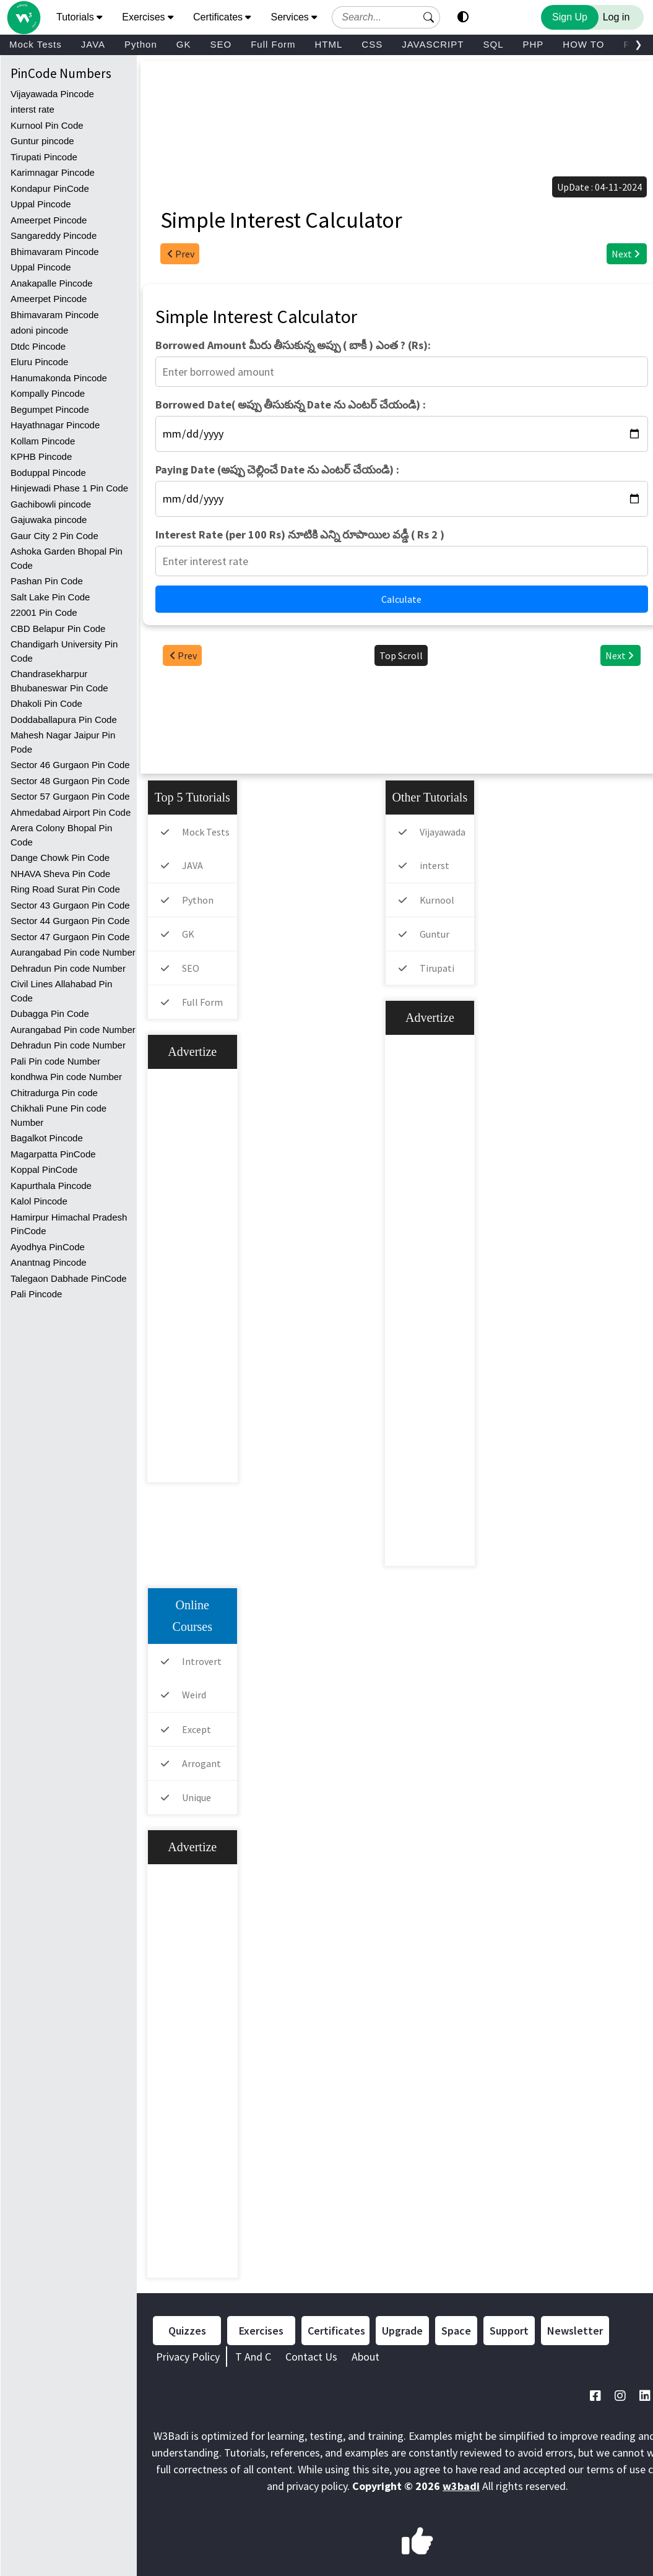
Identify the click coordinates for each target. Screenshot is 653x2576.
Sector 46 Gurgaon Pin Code (70, 764)
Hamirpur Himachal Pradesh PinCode (69, 1224)
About (365, 2356)
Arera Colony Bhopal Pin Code (61, 835)
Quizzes (187, 2330)
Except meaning (182, 1740)
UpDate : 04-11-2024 (599, 187)
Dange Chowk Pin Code (60, 857)
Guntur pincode (42, 141)
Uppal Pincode (41, 204)
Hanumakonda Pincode (59, 378)
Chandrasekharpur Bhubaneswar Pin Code (59, 680)
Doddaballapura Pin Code (64, 719)
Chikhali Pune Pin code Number (58, 1115)
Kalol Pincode (39, 1201)
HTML (328, 44)
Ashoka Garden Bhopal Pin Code (67, 558)
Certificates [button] (222, 17)
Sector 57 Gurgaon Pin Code (70, 796)
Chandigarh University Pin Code (64, 651)
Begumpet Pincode (50, 409)
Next (627, 254)
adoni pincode (39, 330)
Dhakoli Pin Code (46, 703)
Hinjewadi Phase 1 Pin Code (69, 488)
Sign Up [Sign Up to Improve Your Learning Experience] (569, 17)
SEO (220, 44)
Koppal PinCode (44, 1169)
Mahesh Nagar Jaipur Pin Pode (63, 742)
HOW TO (583, 44)
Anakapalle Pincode (52, 283)
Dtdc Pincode (38, 346)
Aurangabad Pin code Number (73, 952)
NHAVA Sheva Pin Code (60, 873)
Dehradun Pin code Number (68, 968)
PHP (532, 44)
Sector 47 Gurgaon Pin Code (70, 936)
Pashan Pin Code (47, 581)
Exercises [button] (147, 17)
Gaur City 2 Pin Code (54, 535)
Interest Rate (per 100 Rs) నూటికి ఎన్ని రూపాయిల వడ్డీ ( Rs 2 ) (299, 534)
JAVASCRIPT (433, 44)
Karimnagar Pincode (53, 172)
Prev (179, 254)
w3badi (461, 2486)
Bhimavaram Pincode (55, 251)
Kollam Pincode (43, 441)
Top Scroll (401, 655)
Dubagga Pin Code (50, 1013)
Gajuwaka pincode (49, 519)
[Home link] (23, 5)
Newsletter (575, 2330)
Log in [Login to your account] (616, 17)
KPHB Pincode (41, 456)
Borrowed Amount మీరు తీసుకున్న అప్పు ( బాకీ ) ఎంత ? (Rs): (293, 345)
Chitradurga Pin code (54, 1092)
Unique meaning (182, 1808)
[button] (428, 17)
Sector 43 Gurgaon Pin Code (70, 905)
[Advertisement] (403, 101)
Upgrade (402, 2330)
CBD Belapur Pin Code (58, 628)
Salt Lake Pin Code (50, 597)
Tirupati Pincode (44, 157)
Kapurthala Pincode (51, 1185)
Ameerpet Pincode (49, 220)
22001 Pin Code (44, 612)
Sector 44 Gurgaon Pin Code (70, 920)
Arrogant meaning (187, 1774)
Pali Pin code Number (55, 1061)
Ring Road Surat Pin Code (65, 889)
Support (509, 2330)
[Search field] (386, 17)
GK (183, 44)
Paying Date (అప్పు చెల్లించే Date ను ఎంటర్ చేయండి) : (277, 469)
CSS (372, 44)
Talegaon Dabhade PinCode (69, 1278)
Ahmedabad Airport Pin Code (71, 812)
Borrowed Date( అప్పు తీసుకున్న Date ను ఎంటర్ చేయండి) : (290, 404)
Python (140, 44)
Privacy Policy (188, 2356)
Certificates (336, 2330)
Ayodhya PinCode (48, 1247)
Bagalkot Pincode (47, 1138)
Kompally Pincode (48, 393)
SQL (493, 44)
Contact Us (311, 2356)
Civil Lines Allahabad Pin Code (61, 991)
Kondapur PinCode (50, 188)
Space (456, 2330)
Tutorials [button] (79, 17)
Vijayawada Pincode (52, 94)
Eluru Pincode (39, 362)
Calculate (401, 599)
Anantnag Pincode (49, 1262)
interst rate (32, 109)
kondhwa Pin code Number (66, 1076)
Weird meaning (180, 1705)
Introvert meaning (188, 1672)
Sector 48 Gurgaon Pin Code (70, 781)
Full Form (273, 44)
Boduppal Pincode (48, 472)
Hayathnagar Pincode (55, 425)
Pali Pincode (36, 1294)
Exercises (261, 2330)
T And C (253, 2356)
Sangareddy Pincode (54, 235)
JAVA (93, 44)
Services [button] (293, 17)
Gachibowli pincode (51, 504)
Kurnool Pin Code (47, 125)
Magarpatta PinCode (53, 1154)
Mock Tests (35, 44)
